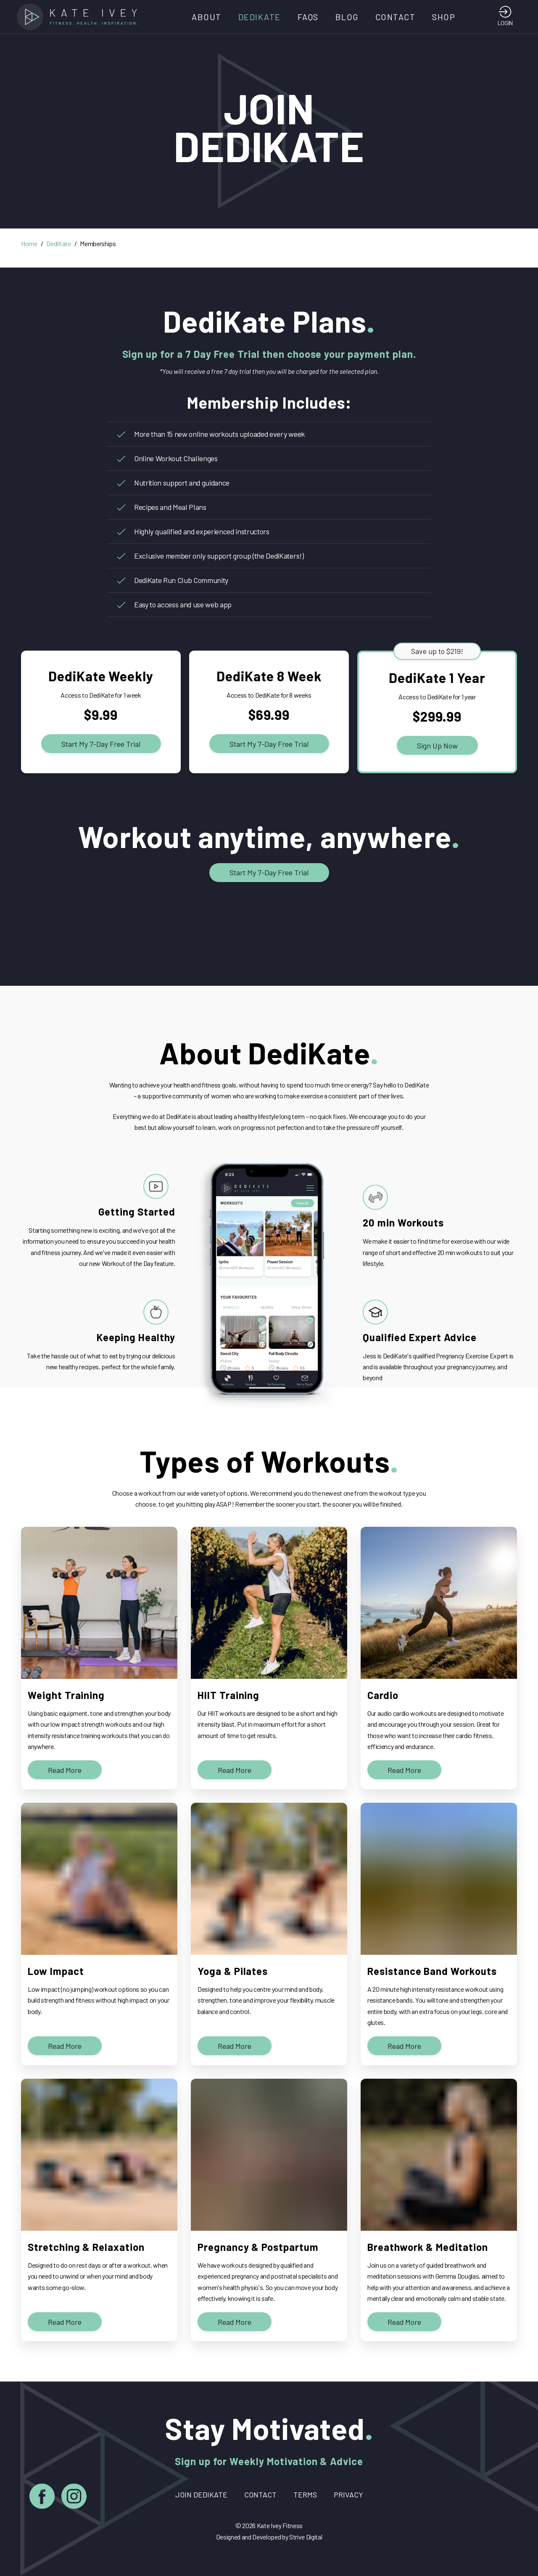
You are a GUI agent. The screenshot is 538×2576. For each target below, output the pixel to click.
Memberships (98, 243)
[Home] (80, 16)
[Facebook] (42, 2498)
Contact (395, 17)
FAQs (308, 17)
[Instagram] (74, 2498)
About (207, 17)
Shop (443, 17)
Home (29, 243)
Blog (347, 17)
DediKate (259, 17)
